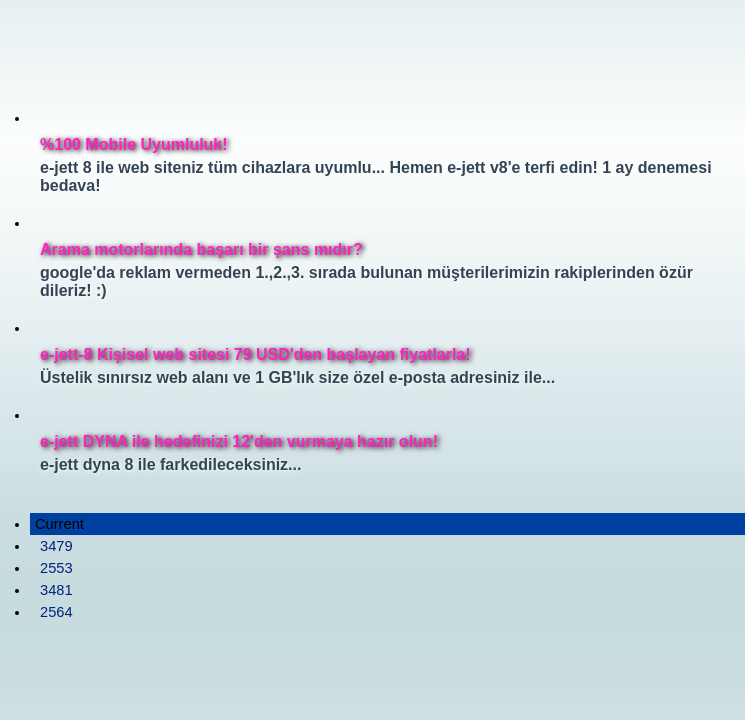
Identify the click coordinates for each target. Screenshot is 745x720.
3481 (56, 590)
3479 (56, 546)
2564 (56, 612)
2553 (56, 568)
